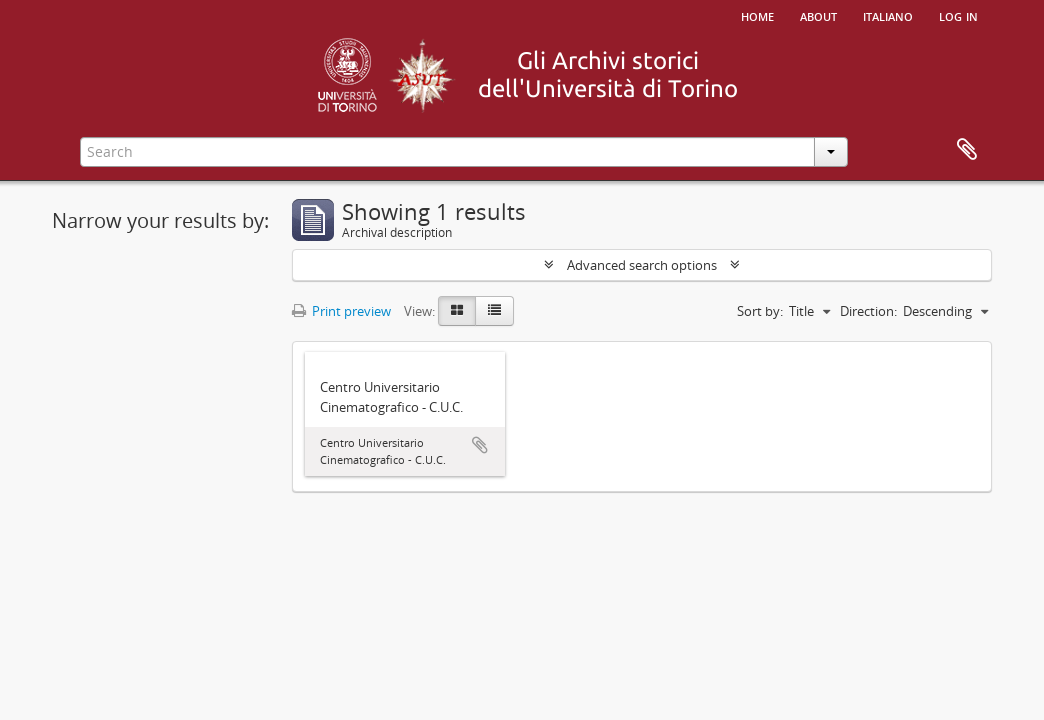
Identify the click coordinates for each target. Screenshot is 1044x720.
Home (757, 15)
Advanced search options (642, 265)
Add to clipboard (480, 445)
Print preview (341, 311)
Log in (958, 15)
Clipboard (967, 150)
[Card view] (457, 311)
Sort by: (760, 311)
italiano (888, 15)
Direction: (868, 311)
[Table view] (494, 311)
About (818, 15)
